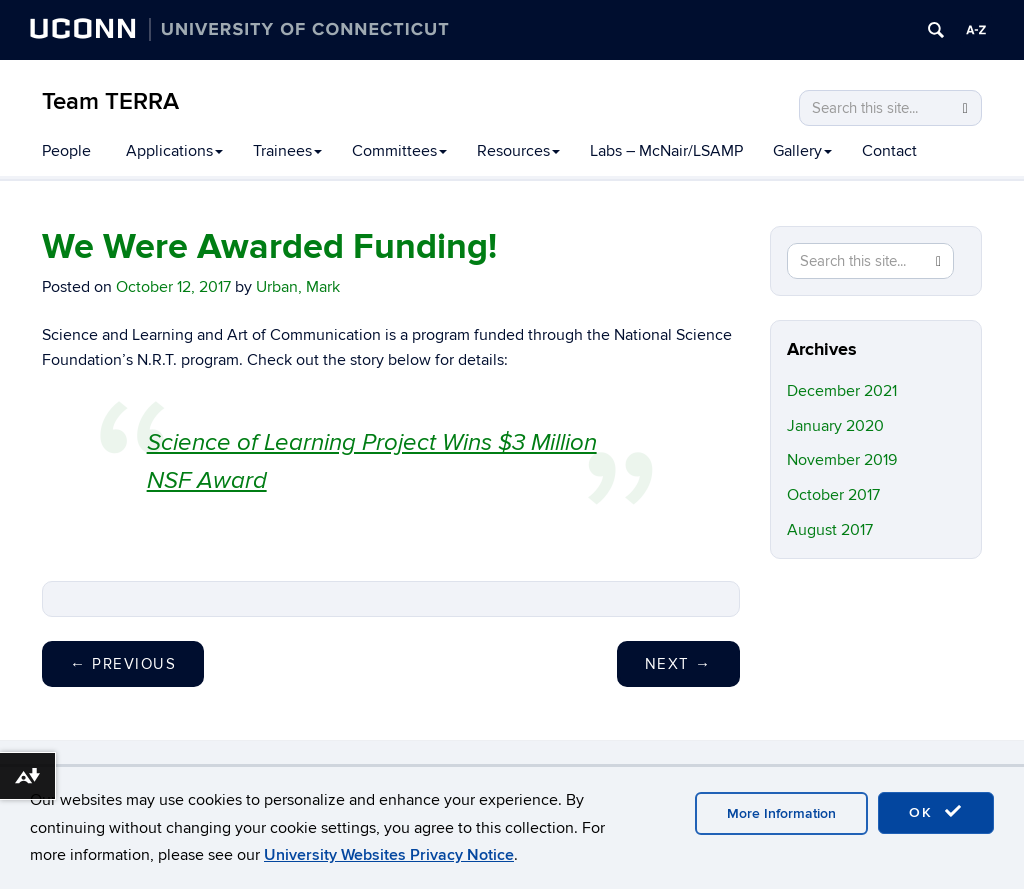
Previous (123, 664)
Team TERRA (110, 101)
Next (678, 664)
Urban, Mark (298, 287)
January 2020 (835, 426)
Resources (518, 151)
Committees (399, 151)
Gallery (802, 151)
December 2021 (842, 391)
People (66, 151)
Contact (889, 151)
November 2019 (842, 460)
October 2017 (833, 495)
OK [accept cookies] (936, 812)
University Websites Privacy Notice (389, 855)
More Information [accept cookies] (781, 813)
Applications (174, 151)
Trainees (287, 151)
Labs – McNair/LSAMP (666, 151)
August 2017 (830, 530)
